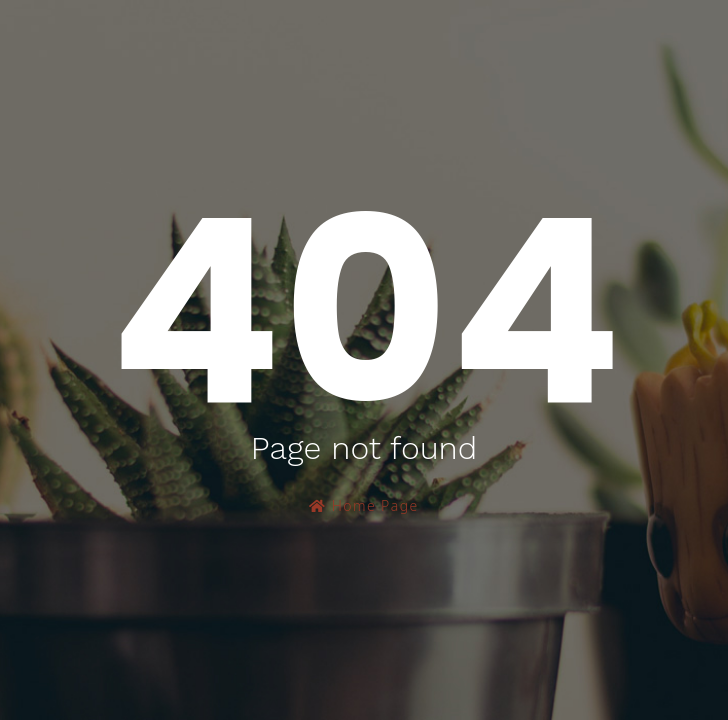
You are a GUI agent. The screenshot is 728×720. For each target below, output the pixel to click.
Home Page (363, 505)
